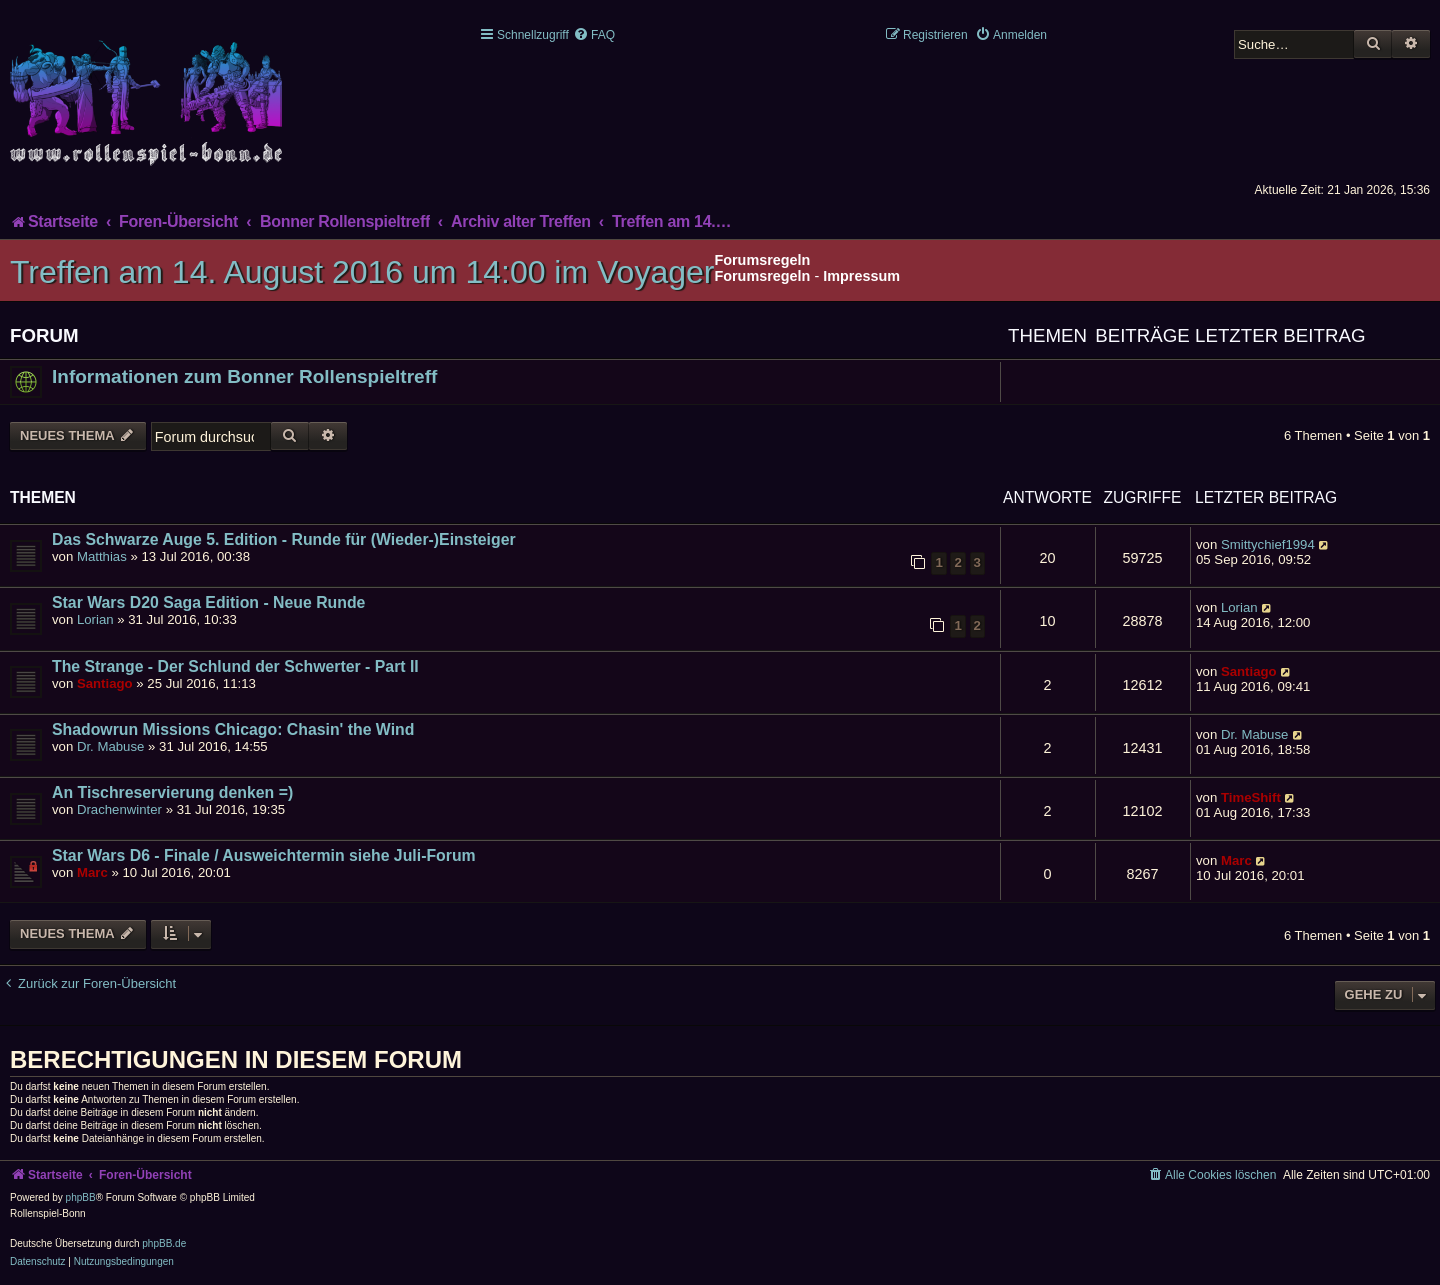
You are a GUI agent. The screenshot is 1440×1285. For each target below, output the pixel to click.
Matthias (102, 556)
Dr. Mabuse (110, 746)
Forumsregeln (762, 276)
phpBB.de (164, 1243)
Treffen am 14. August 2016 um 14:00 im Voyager (362, 272)
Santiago (105, 683)
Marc (92, 872)
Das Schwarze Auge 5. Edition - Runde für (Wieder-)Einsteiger (284, 539)
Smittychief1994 (1268, 544)
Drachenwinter (119, 809)
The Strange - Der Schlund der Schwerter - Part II (235, 666)
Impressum (861, 276)
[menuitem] (594, 35)
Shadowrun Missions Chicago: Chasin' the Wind (233, 729)
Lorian (95, 619)
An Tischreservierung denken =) (172, 792)
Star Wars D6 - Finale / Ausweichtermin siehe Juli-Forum (264, 855)
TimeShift (1251, 797)
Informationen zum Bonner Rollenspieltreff (244, 376)
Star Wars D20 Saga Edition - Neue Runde (208, 602)
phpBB (81, 1197)
